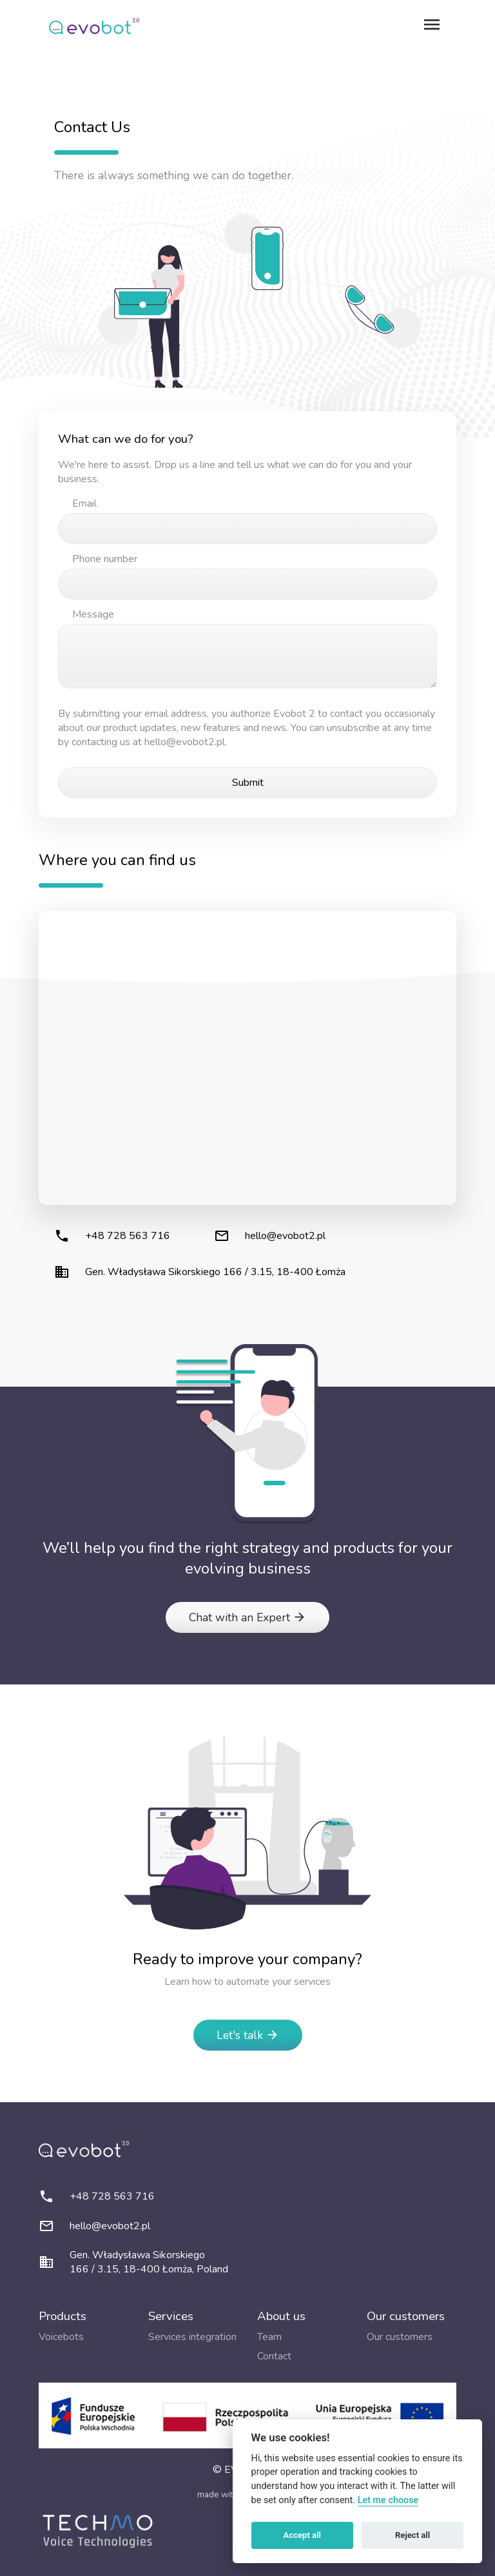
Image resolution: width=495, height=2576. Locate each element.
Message (93, 614)
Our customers (399, 2337)
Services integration (192, 2337)
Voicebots (61, 2337)
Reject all (412, 2535)
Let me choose (388, 2500)
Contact (274, 2356)
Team (269, 2337)
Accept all (302, 2535)
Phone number (104, 559)
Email (84, 503)
